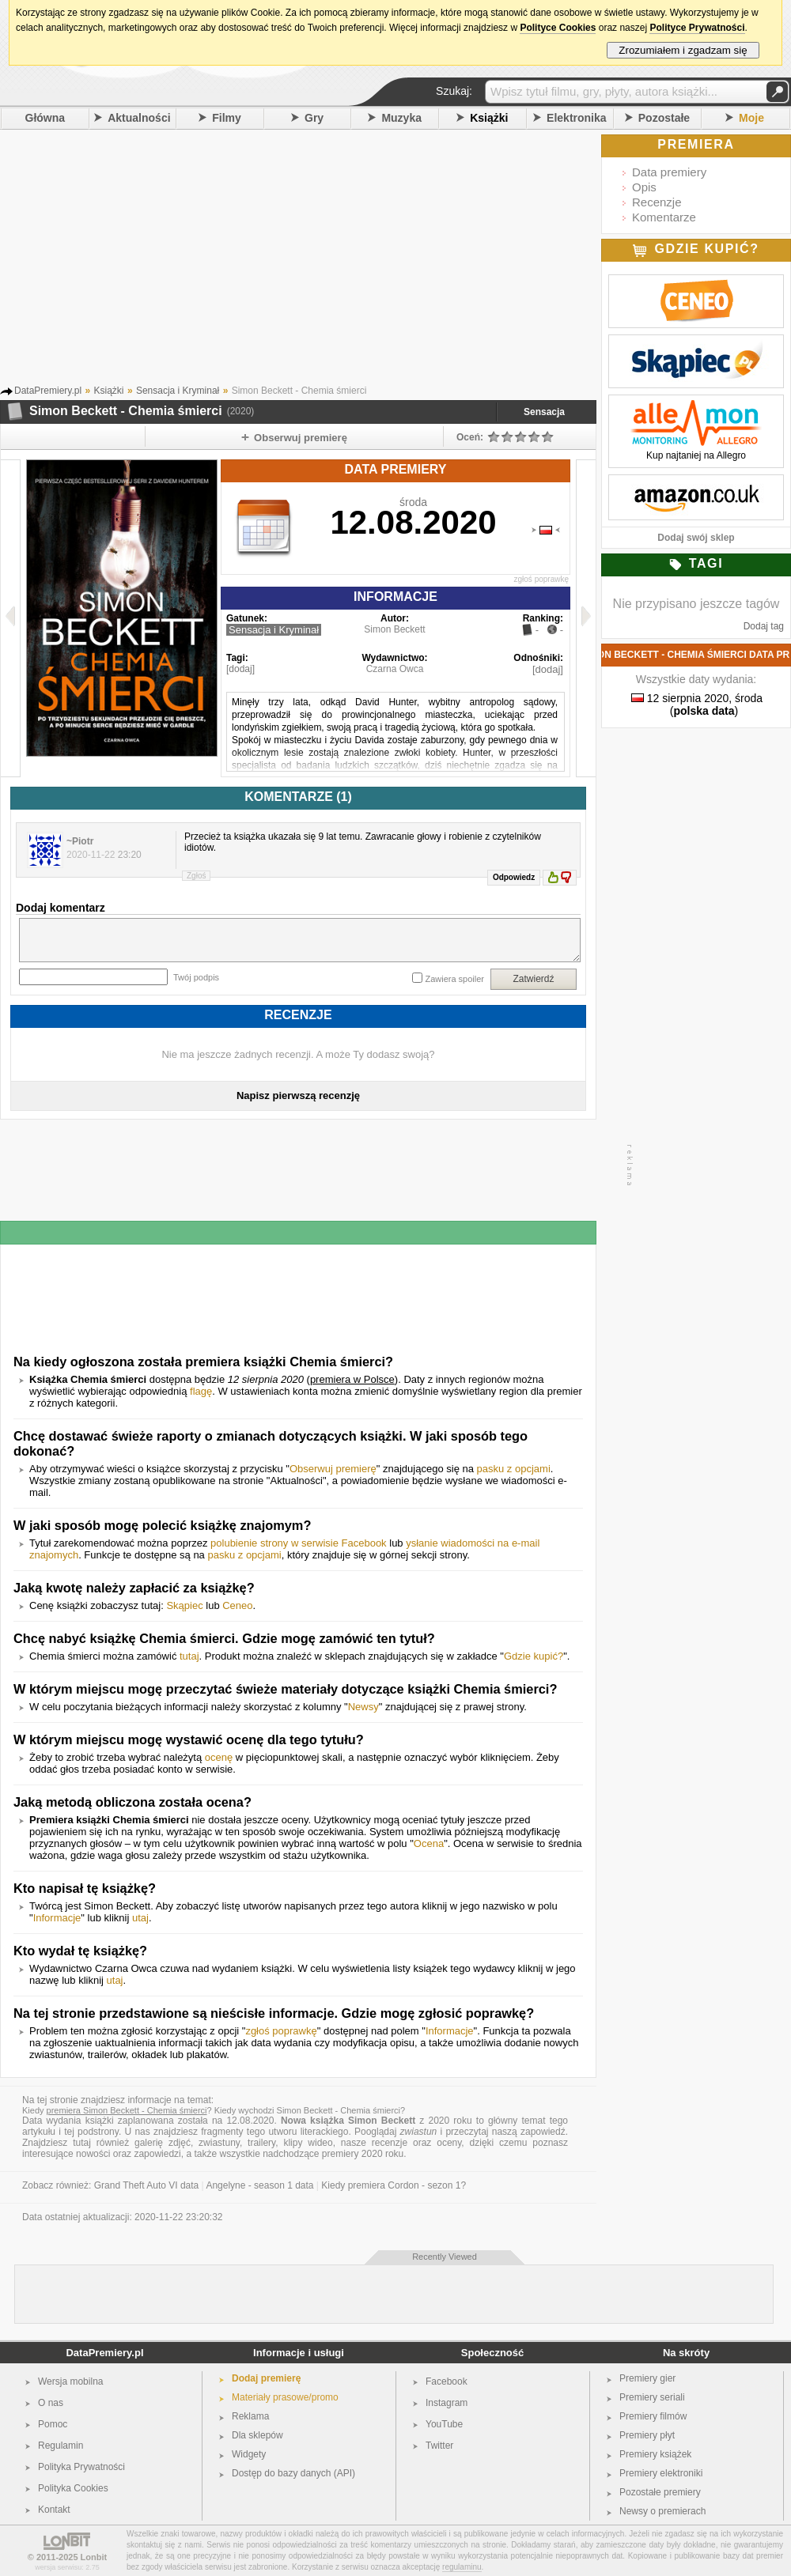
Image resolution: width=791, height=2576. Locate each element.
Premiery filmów (653, 2416)
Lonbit (94, 2557)
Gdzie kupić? (533, 1656)
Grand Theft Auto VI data (146, 2185)
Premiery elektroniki (660, 2473)
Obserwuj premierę (333, 1469)
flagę (201, 1391)
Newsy (363, 1707)
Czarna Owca (395, 668)
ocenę (219, 1757)
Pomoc (52, 2424)
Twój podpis (196, 977)
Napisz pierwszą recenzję (298, 1095)
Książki (489, 117)
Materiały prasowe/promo (285, 2397)
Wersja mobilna (70, 2381)
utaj (140, 1918)
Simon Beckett (394, 629)
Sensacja (544, 411)
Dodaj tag (764, 626)
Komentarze (664, 217)
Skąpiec (184, 1605)
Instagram (446, 2402)
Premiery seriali (652, 2397)
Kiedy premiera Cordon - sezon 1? (393, 2185)
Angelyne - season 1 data (259, 2185)
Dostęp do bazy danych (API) (293, 2473)
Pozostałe (664, 117)
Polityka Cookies (73, 2488)
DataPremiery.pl (104, 2353)
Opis (644, 187)
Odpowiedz (514, 877)
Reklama (250, 2416)
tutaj (189, 1656)
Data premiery (669, 172)
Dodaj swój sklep (695, 537)
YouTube (444, 2424)
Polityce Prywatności (696, 27)
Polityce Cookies (558, 27)
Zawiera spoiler (454, 979)
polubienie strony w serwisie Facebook (298, 1543)
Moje (751, 117)
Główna (45, 117)
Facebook (446, 2381)
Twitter (439, 2445)
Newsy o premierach (662, 2511)
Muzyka (401, 117)
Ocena (429, 1843)
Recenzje (657, 202)
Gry (314, 117)
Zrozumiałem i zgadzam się (683, 50)
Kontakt (54, 2509)
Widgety (249, 2454)
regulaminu (461, 2567)
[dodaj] (240, 668)
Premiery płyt (647, 2435)
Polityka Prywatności (81, 2466)
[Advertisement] (320, 252)
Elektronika (576, 117)
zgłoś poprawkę (541, 579)
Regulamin (60, 2445)
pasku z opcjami (514, 1469)
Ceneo (237, 1605)
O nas (50, 2402)
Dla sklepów (257, 2435)
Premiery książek (655, 2454)
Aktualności (139, 117)
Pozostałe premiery (660, 2492)
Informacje (57, 1918)
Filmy (226, 117)
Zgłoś (196, 875)
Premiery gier (647, 2378)
